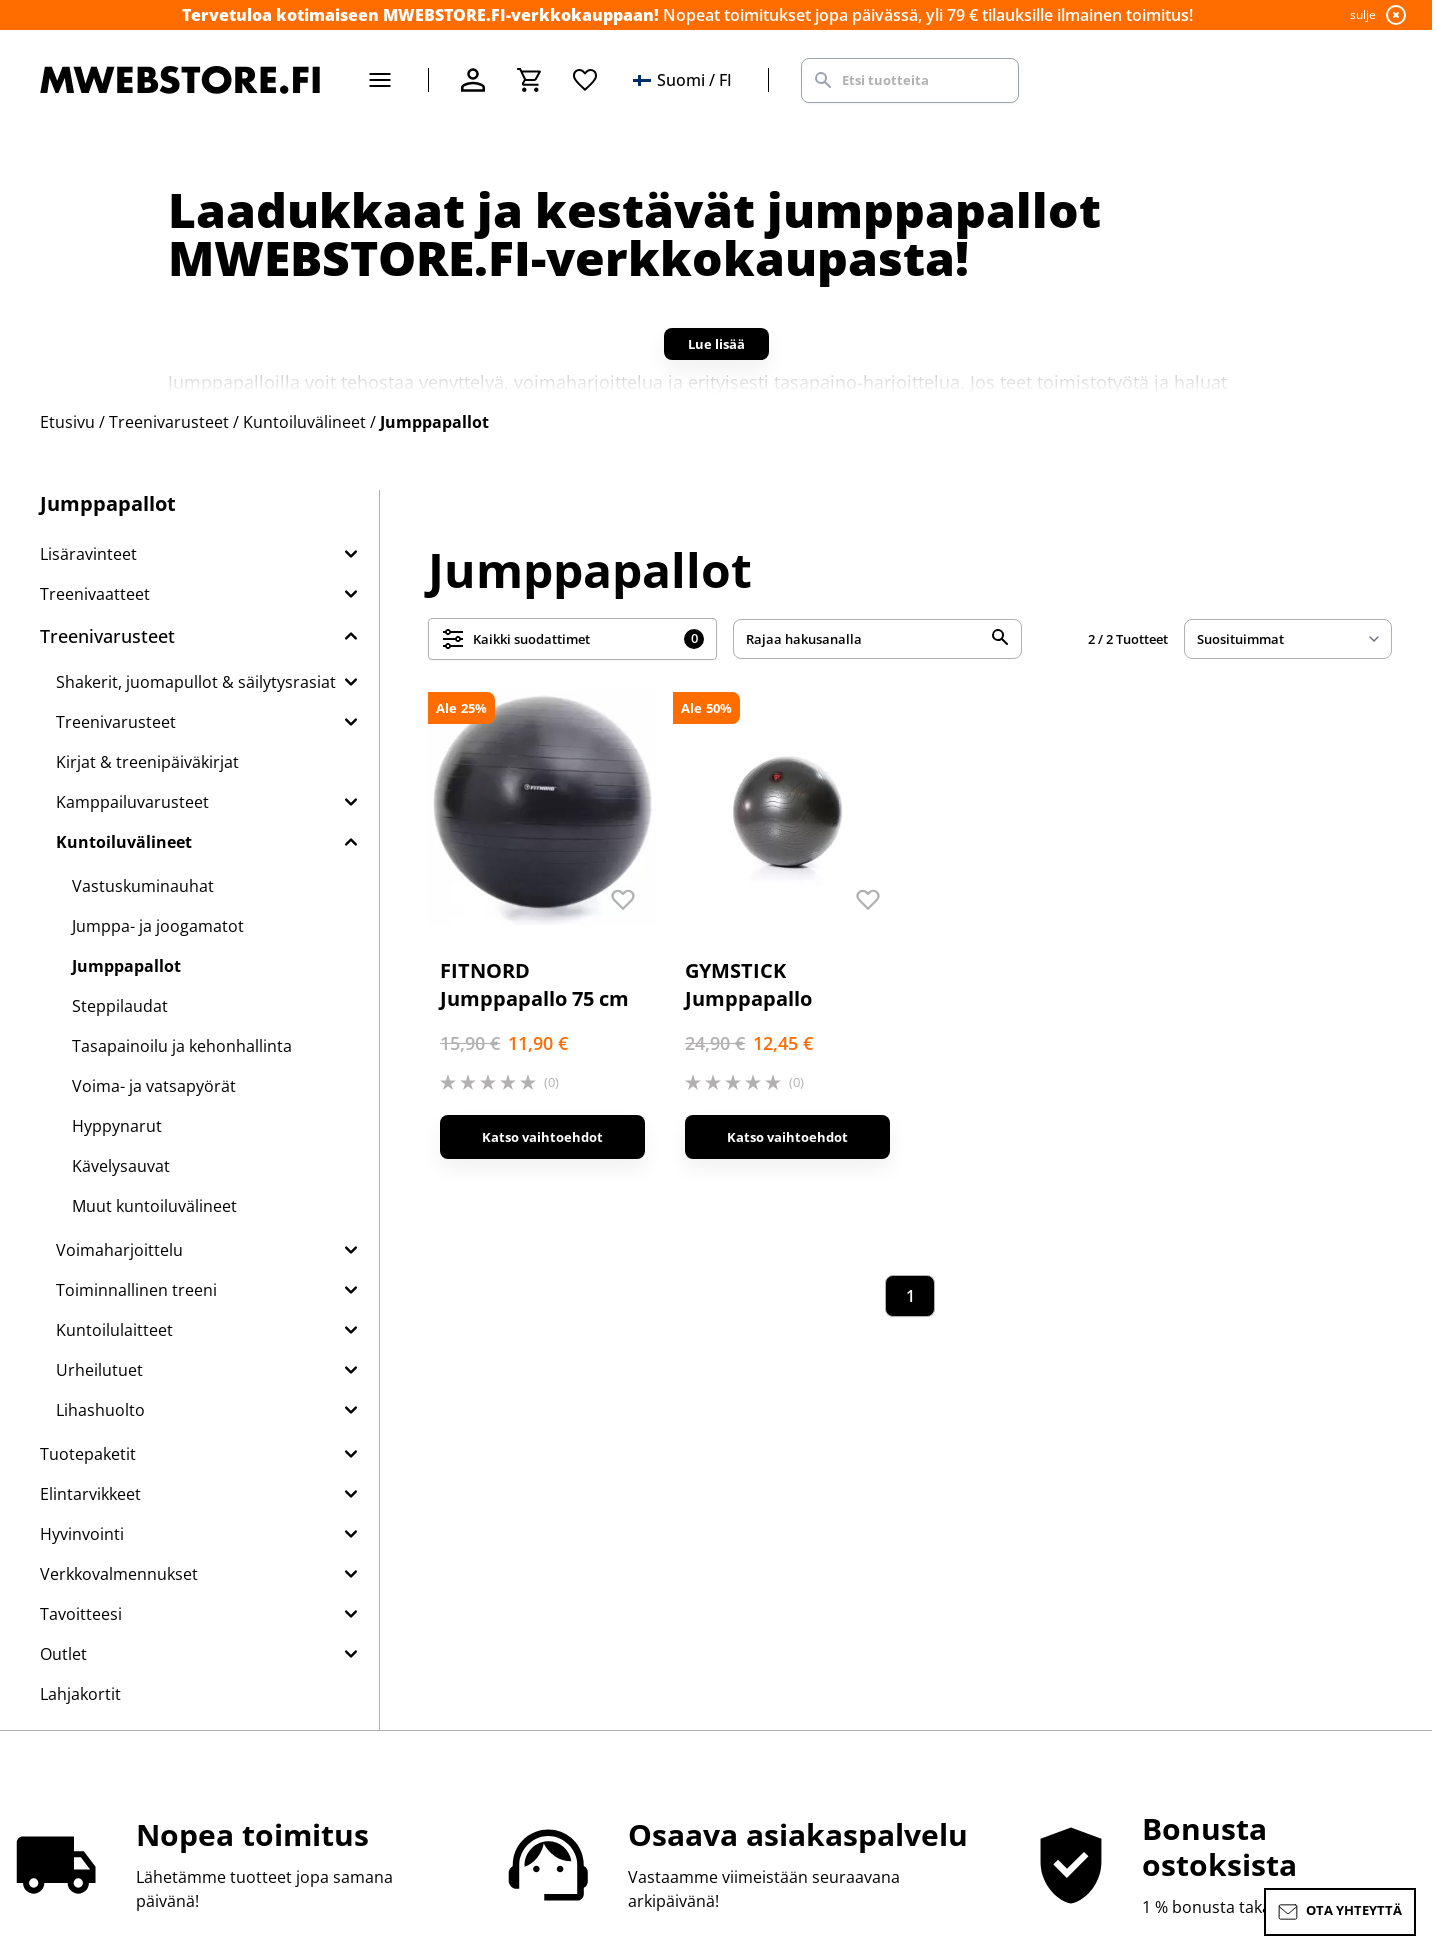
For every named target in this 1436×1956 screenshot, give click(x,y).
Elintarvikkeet (90, 1494)
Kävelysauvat (121, 1166)
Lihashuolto (100, 1410)
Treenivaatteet (95, 594)
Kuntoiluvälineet (124, 842)
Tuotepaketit (88, 1454)
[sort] (1288, 639)
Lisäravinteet (88, 554)
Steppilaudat (120, 1006)
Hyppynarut (117, 1126)
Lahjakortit (80, 1694)
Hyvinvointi (82, 1534)
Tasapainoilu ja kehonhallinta (182, 1046)
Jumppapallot (126, 966)
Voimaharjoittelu (119, 1250)
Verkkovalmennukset (119, 1574)
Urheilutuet (99, 1370)
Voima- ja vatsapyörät (154, 1086)
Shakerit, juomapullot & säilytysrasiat (196, 682)
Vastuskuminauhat (143, 886)
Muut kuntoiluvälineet (154, 1206)
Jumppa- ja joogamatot (158, 926)
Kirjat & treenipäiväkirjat (147, 762)
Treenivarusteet (107, 636)
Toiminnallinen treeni (136, 1290)
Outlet (63, 1654)
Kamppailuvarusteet (132, 802)
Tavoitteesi (81, 1614)
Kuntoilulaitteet (114, 1330)
